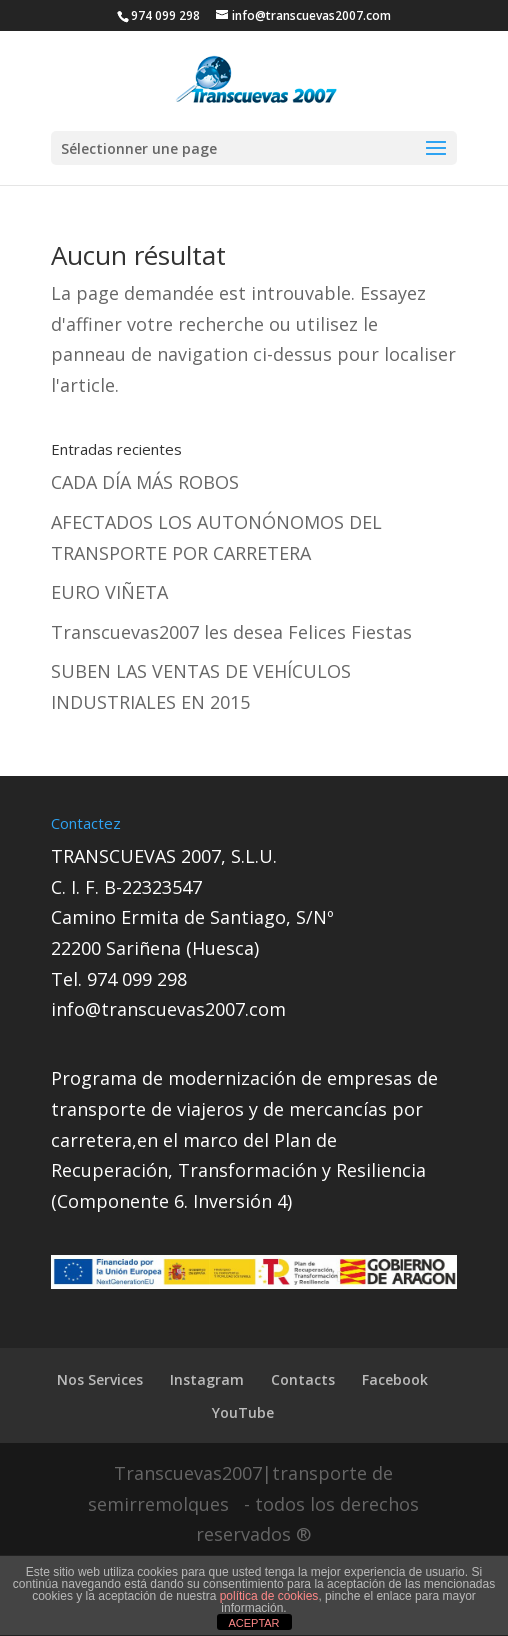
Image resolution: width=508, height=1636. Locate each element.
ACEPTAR (253, 1623)
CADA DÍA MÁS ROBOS (145, 482)
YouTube (243, 1412)
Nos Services (100, 1379)
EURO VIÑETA (109, 592)
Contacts (303, 1379)
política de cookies (269, 1596)
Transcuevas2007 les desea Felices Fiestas (231, 632)
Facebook (395, 1379)
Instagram (207, 1379)
